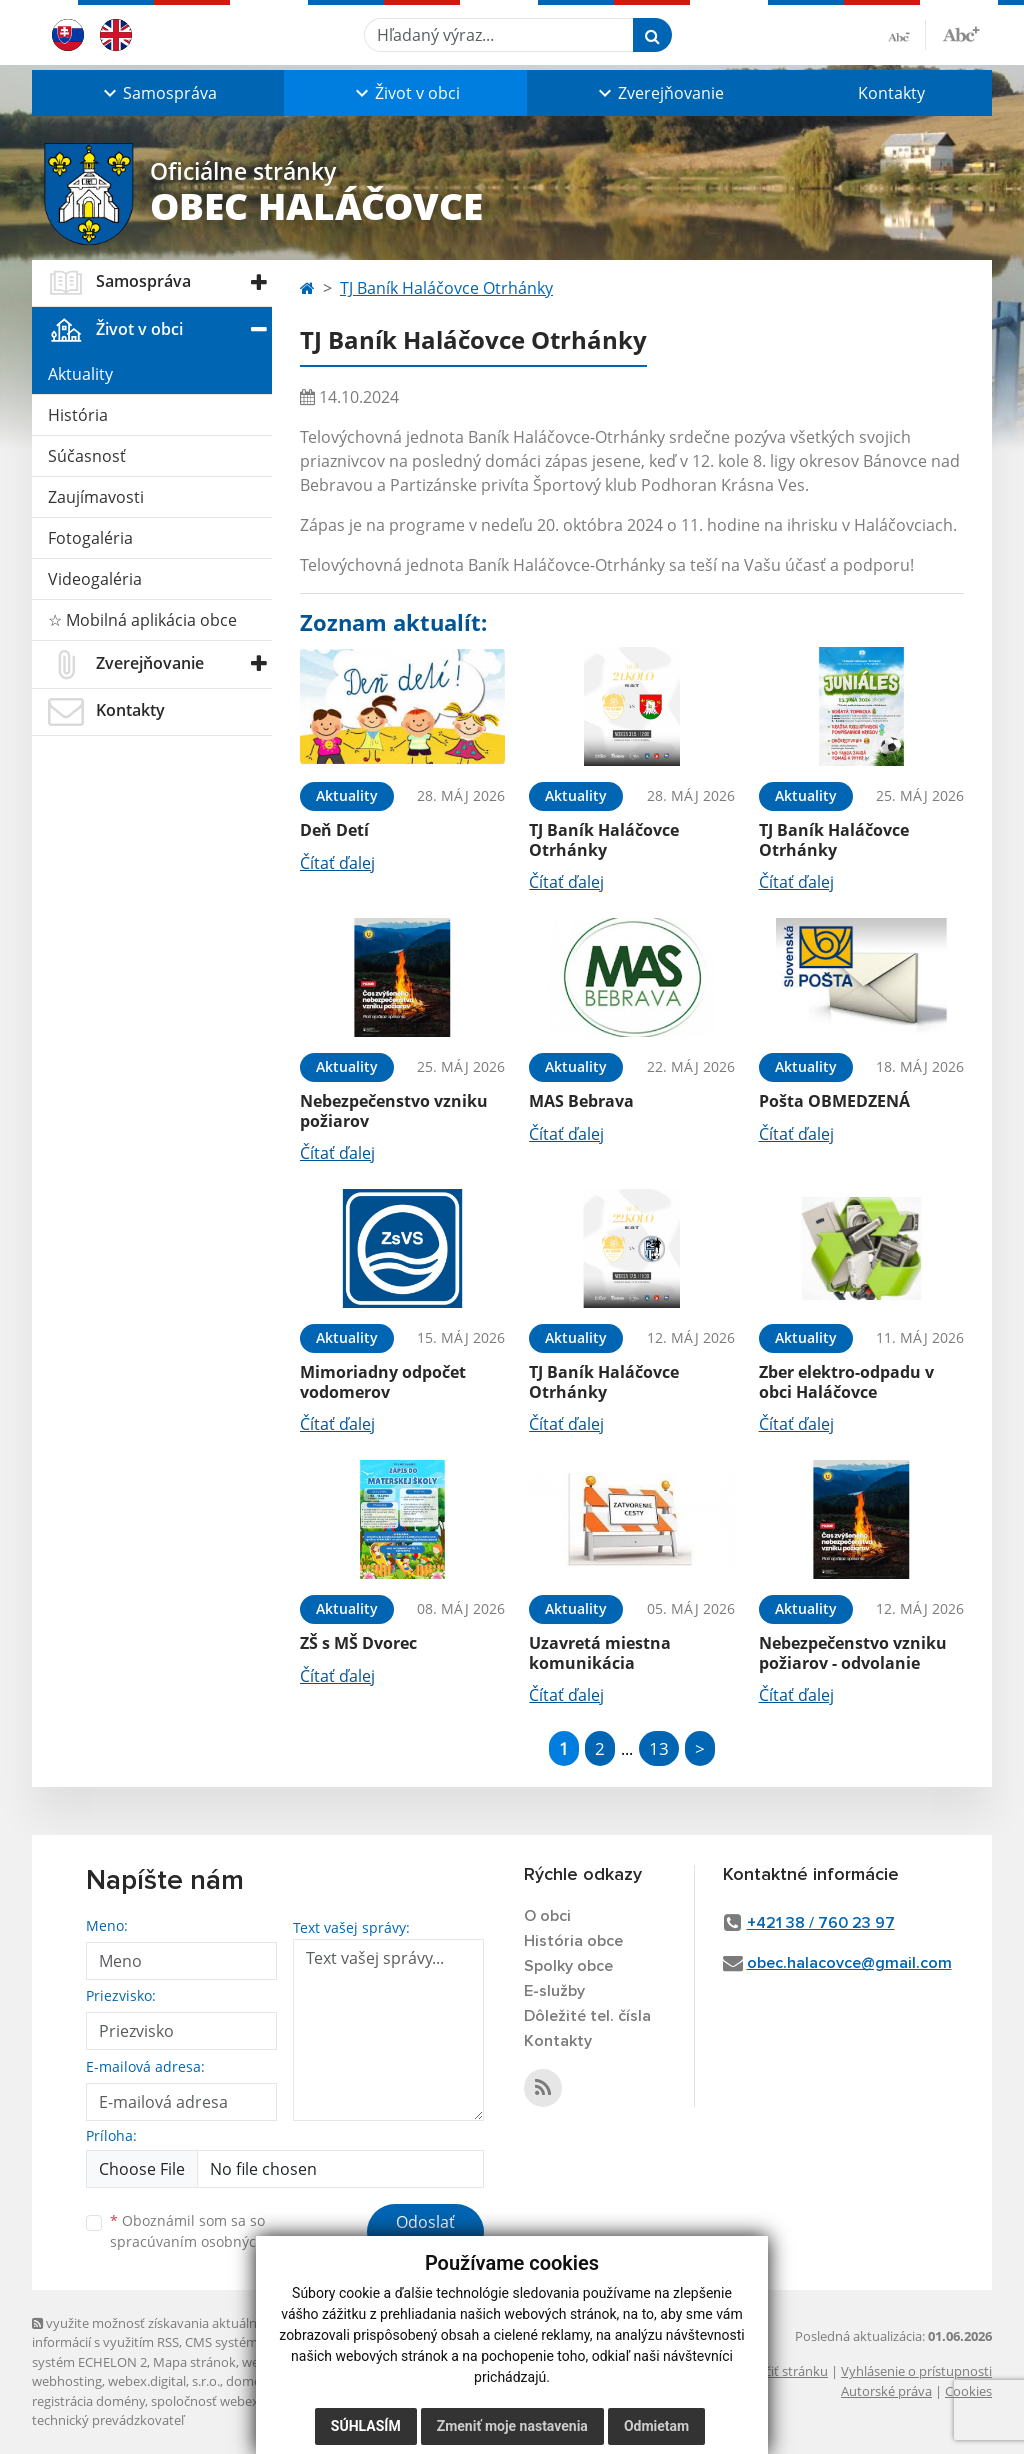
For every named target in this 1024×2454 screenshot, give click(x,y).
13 (659, 1748)
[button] (158, 93)
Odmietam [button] (656, 2426)
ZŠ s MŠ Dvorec (358, 1643)
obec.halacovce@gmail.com (849, 1963)
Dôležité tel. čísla (587, 2016)
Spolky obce (568, 1966)
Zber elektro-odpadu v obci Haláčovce (846, 1381)
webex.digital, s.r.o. (164, 2381)
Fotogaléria (90, 538)
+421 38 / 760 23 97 (821, 1923)
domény (250, 2381)
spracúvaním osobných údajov (212, 2241)
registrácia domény (88, 2401)
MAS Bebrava (581, 1101)
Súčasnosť (87, 456)
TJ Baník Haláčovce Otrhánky (446, 288)
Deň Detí (334, 830)
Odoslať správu (425, 2234)
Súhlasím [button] (366, 2426)
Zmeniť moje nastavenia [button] (512, 2426)
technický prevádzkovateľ (108, 2420)
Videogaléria (95, 579)
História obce (573, 1941)
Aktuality (80, 374)
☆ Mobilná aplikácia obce (142, 620)
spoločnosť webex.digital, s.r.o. (241, 2401)
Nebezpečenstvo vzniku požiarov (394, 1110)
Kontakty (891, 93)
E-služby (554, 1991)
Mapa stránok (194, 2362)
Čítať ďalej (337, 863)
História (78, 415)
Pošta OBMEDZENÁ (834, 1101)
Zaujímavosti (96, 497)
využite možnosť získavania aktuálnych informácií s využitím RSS (155, 2332)
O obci (547, 1916)
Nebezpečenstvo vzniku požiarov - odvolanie (853, 1652)
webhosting (67, 2381)
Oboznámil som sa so (212, 2231)
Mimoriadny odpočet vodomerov (383, 1381)
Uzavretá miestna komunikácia (600, 1652)
